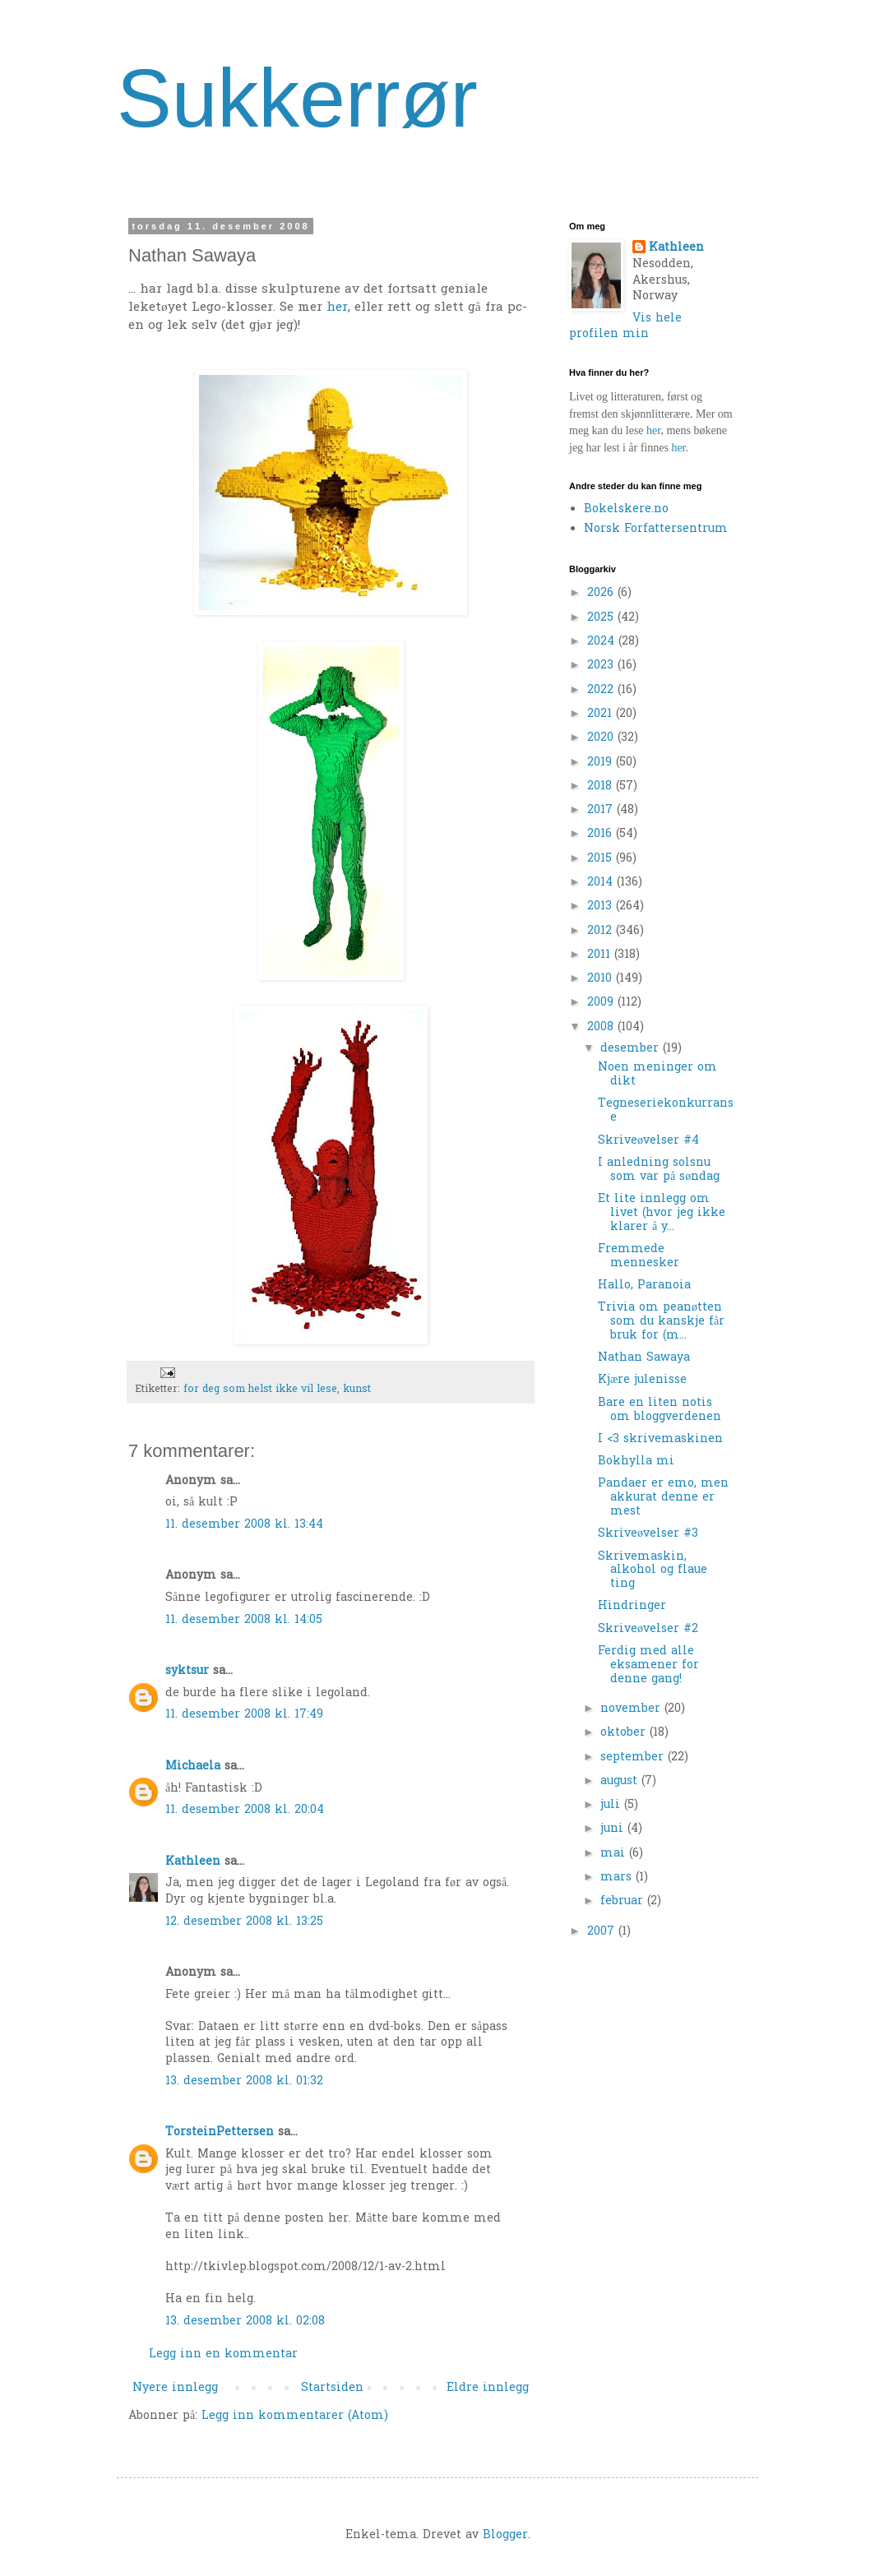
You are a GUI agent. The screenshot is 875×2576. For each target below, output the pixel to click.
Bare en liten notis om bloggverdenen (659, 1410)
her (337, 307)
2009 (602, 1002)
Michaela (192, 1766)
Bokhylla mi (636, 1461)
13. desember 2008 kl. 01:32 (244, 2081)
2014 (602, 882)
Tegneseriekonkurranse (666, 1110)
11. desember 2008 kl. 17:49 (244, 1714)
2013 (601, 906)
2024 (602, 641)
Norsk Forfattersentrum (656, 529)
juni (613, 1829)
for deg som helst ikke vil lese (260, 1389)
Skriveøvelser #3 (648, 1533)
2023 (602, 665)
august (620, 1781)
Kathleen (192, 1862)
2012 (601, 931)
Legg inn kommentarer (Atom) (294, 2416)
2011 (600, 955)
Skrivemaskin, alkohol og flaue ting (652, 1570)
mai (614, 1853)
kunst (357, 1389)
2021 (601, 714)
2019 (601, 762)
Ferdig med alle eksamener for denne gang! (648, 1665)
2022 (602, 690)
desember (631, 1048)
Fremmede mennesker (638, 1256)
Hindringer (632, 1606)
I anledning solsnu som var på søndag (659, 1170)
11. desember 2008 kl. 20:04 (244, 1810)
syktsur (187, 1671)
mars (618, 1877)
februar (623, 1901)
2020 (602, 738)
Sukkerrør (297, 98)
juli (612, 1805)
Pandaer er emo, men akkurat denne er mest (663, 1497)
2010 (601, 978)
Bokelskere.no (626, 509)
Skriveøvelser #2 (648, 1629)
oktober (625, 1732)
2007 (602, 1931)
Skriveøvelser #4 (648, 1140)
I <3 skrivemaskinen (660, 1439)
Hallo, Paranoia (644, 1285)
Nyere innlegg (175, 2388)
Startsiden (332, 2388)
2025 (602, 618)
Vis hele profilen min (625, 327)
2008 (602, 1027)
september (634, 1757)
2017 (602, 810)
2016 (601, 834)
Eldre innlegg (488, 2388)
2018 (601, 786)
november (632, 1709)
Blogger (505, 2535)
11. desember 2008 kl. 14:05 (243, 1620)
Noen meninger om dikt (657, 1074)
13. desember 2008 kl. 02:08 (245, 2321)
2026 (602, 593)
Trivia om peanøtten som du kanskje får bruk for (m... (661, 1321)
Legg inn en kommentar (223, 2354)
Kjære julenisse (642, 1380)
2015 (601, 858)
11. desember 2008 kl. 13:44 (244, 1524)
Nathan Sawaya (644, 1358)
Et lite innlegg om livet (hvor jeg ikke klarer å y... (661, 1213)
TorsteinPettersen (219, 2132)
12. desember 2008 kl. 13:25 (244, 1922)
